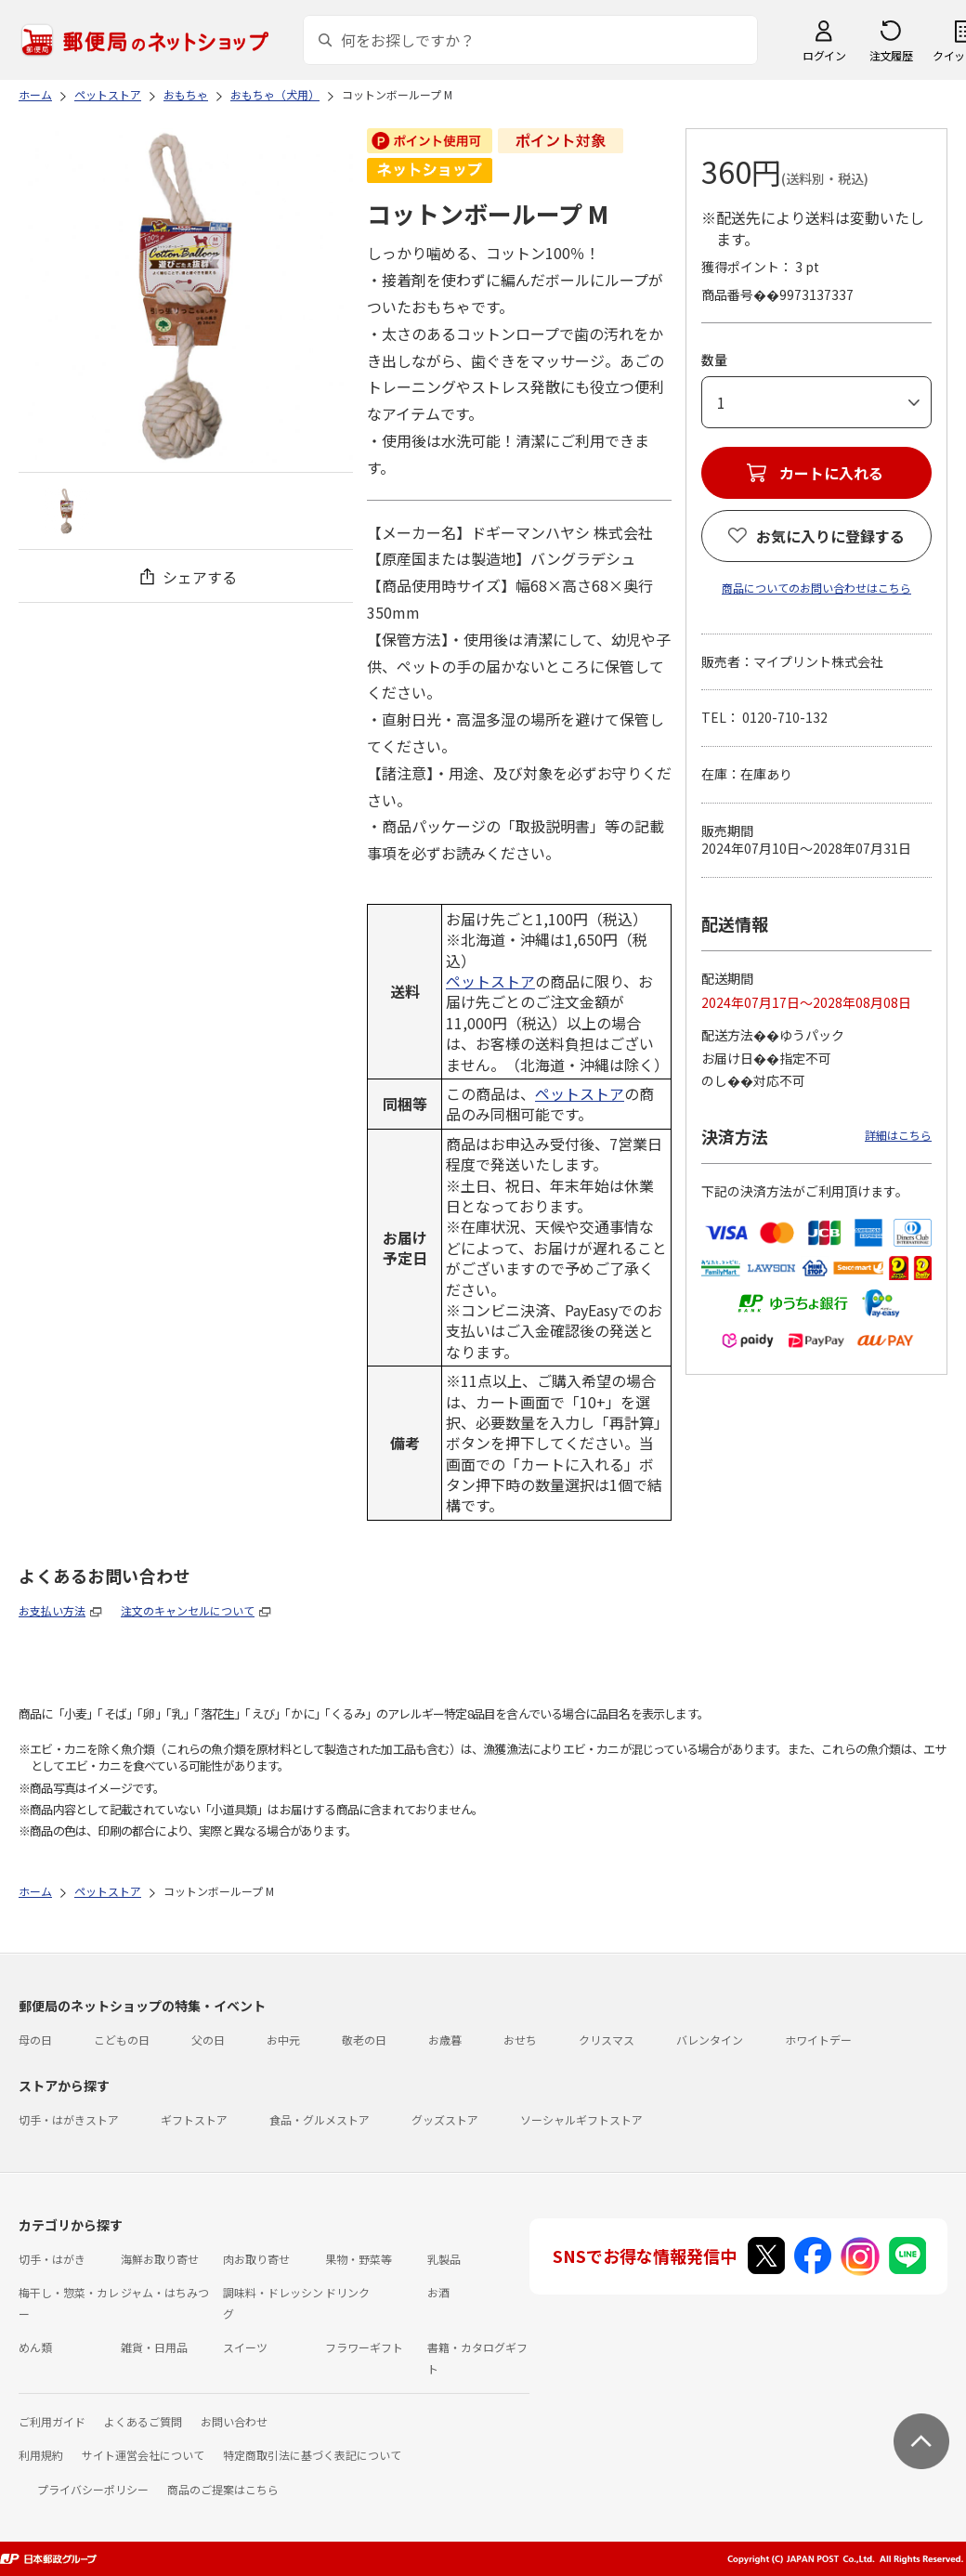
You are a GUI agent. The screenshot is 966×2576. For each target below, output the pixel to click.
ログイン (824, 55)
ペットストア (490, 981)
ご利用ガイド (52, 2421)
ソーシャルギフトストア (581, 2119)
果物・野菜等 (358, 2259)
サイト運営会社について (143, 2455)
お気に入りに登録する (830, 536)
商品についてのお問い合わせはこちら (816, 587)
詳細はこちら (898, 1135)
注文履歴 (890, 55)
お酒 (438, 2292)
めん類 (35, 2347)
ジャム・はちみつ (165, 2292)
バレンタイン (709, 2039)
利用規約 (41, 2455)
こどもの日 (122, 2039)
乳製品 (444, 2259)
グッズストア (444, 2119)
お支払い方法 (52, 1610)
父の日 (208, 2039)
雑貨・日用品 (154, 2347)
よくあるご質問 (143, 2421)
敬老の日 (364, 2039)
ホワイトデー (818, 2039)
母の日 (35, 2039)
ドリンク (347, 2292)
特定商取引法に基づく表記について (312, 2455)
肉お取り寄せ (256, 2259)
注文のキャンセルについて (188, 1610)
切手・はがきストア (69, 2119)
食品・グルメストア (319, 2119)
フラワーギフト (364, 2347)
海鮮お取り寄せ (160, 2259)
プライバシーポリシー (93, 2489)
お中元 (283, 2039)
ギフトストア (194, 2119)
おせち (520, 2039)
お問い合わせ (234, 2421)
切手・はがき (52, 2259)
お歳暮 (445, 2039)
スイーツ (245, 2347)
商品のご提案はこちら (223, 2489)
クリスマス (606, 2039)
